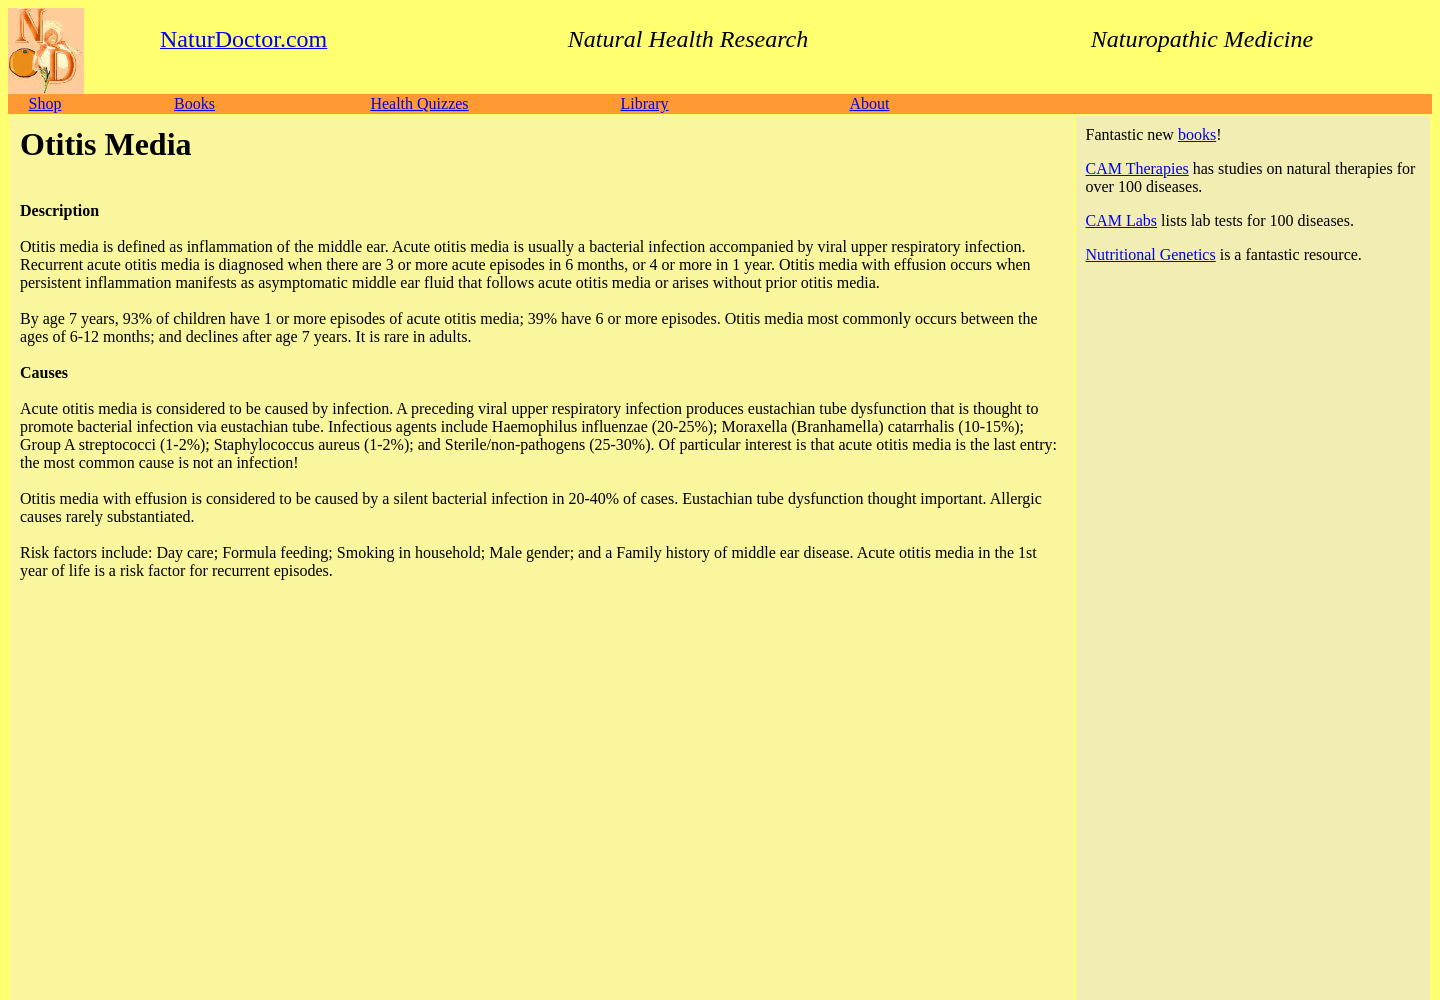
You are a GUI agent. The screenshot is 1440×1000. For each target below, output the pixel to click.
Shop (45, 103)
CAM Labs (1122, 220)
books (1197, 134)
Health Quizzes (419, 103)
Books (194, 103)
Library (645, 103)
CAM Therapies (1137, 168)
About (869, 103)
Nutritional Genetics (1151, 254)
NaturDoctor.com (104, 852)
